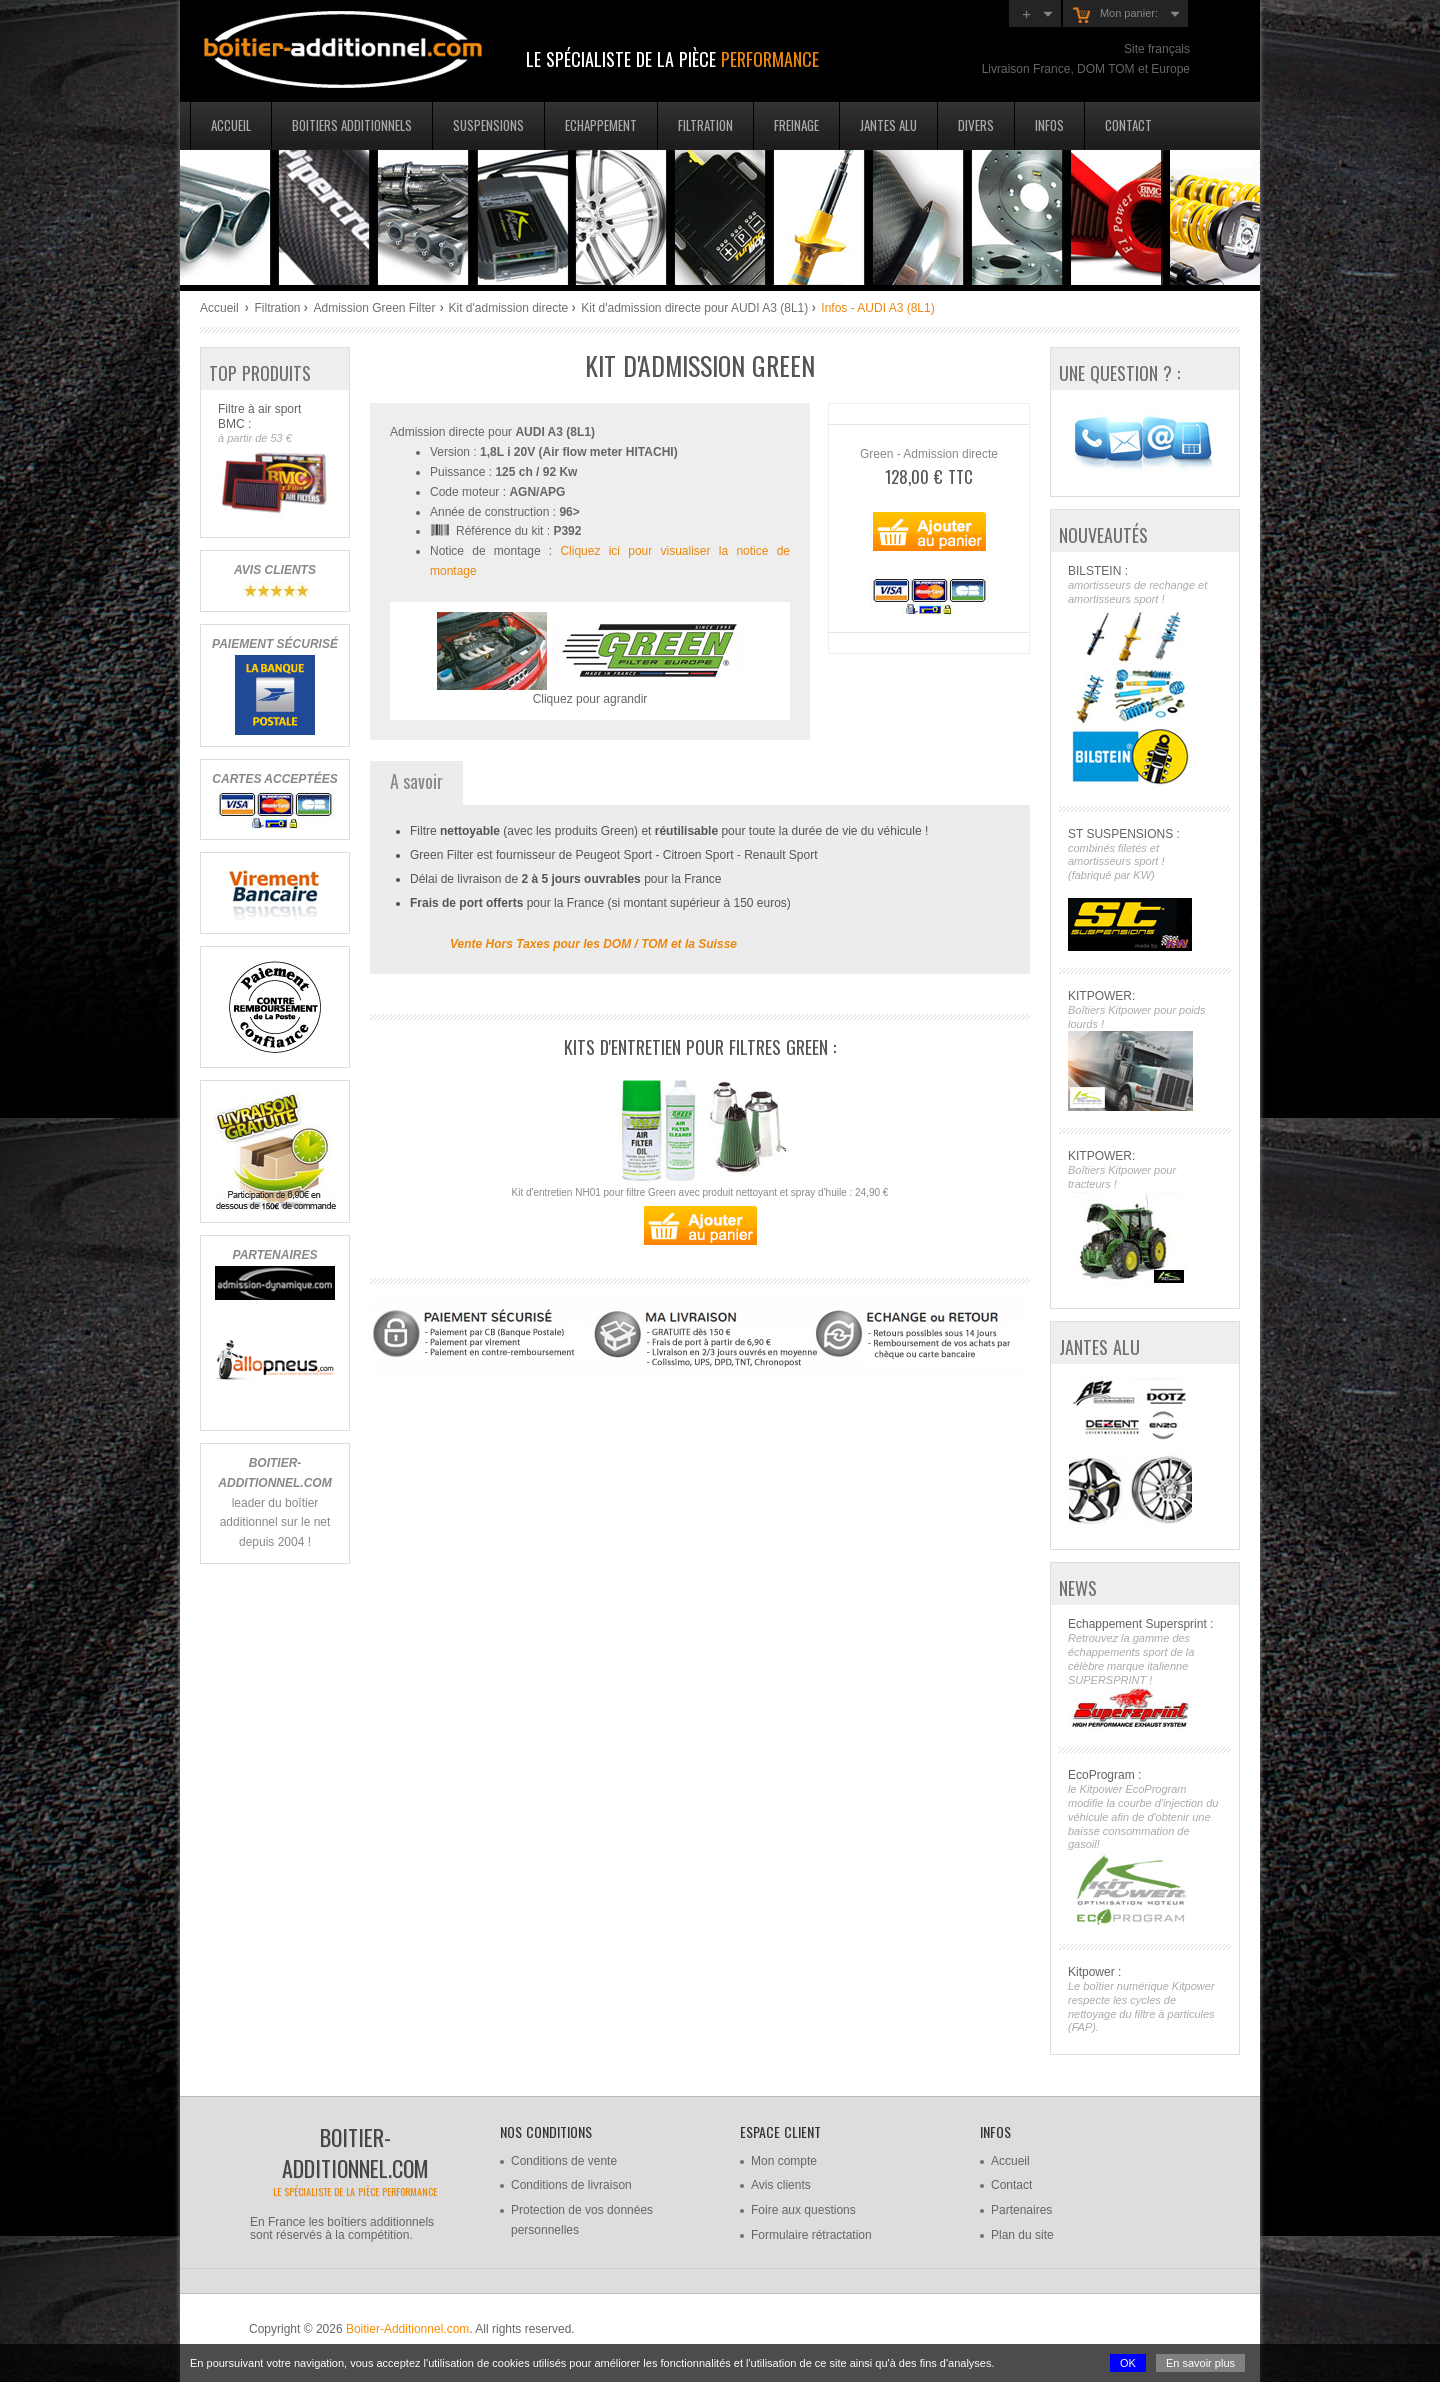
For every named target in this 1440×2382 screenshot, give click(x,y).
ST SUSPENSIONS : (1144, 889)
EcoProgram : (1144, 1847)
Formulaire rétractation (811, 2235)
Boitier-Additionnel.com (407, 2329)
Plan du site (1022, 2235)
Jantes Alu (888, 125)
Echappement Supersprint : (1144, 1673)
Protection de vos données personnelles (582, 2220)
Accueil (231, 125)
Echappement (601, 125)
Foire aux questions (803, 2210)
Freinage (796, 125)
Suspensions (488, 125)
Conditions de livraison (571, 2185)
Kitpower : (1144, 2000)
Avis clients (781, 2185)
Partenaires (1021, 2210)
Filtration (705, 125)
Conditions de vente (564, 2161)
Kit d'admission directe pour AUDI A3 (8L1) (694, 308)
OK (1128, 2363)
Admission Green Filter (374, 308)
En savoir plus (1200, 2363)
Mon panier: (1115, 15)
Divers (976, 125)
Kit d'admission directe (509, 308)
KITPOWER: (1144, 1050)
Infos (1049, 125)
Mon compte (784, 2161)
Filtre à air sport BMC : (274, 460)
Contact (1128, 125)
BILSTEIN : (1144, 676)
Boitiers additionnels (352, 125)
